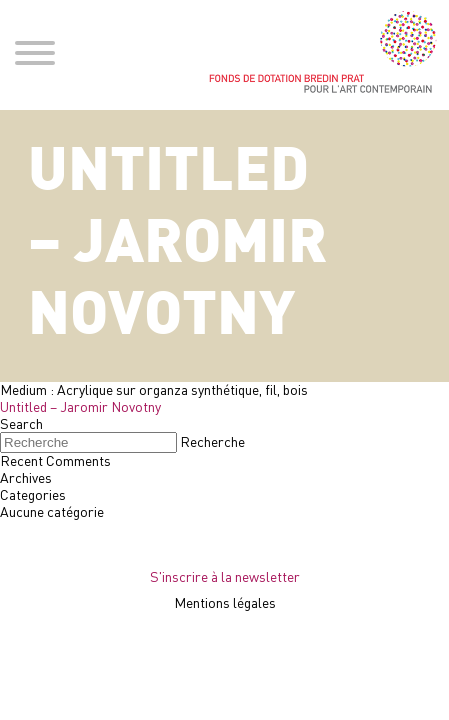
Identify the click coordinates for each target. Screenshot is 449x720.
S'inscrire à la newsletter (225, 576)
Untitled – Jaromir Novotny (80, 406)
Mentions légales (225, 602)
